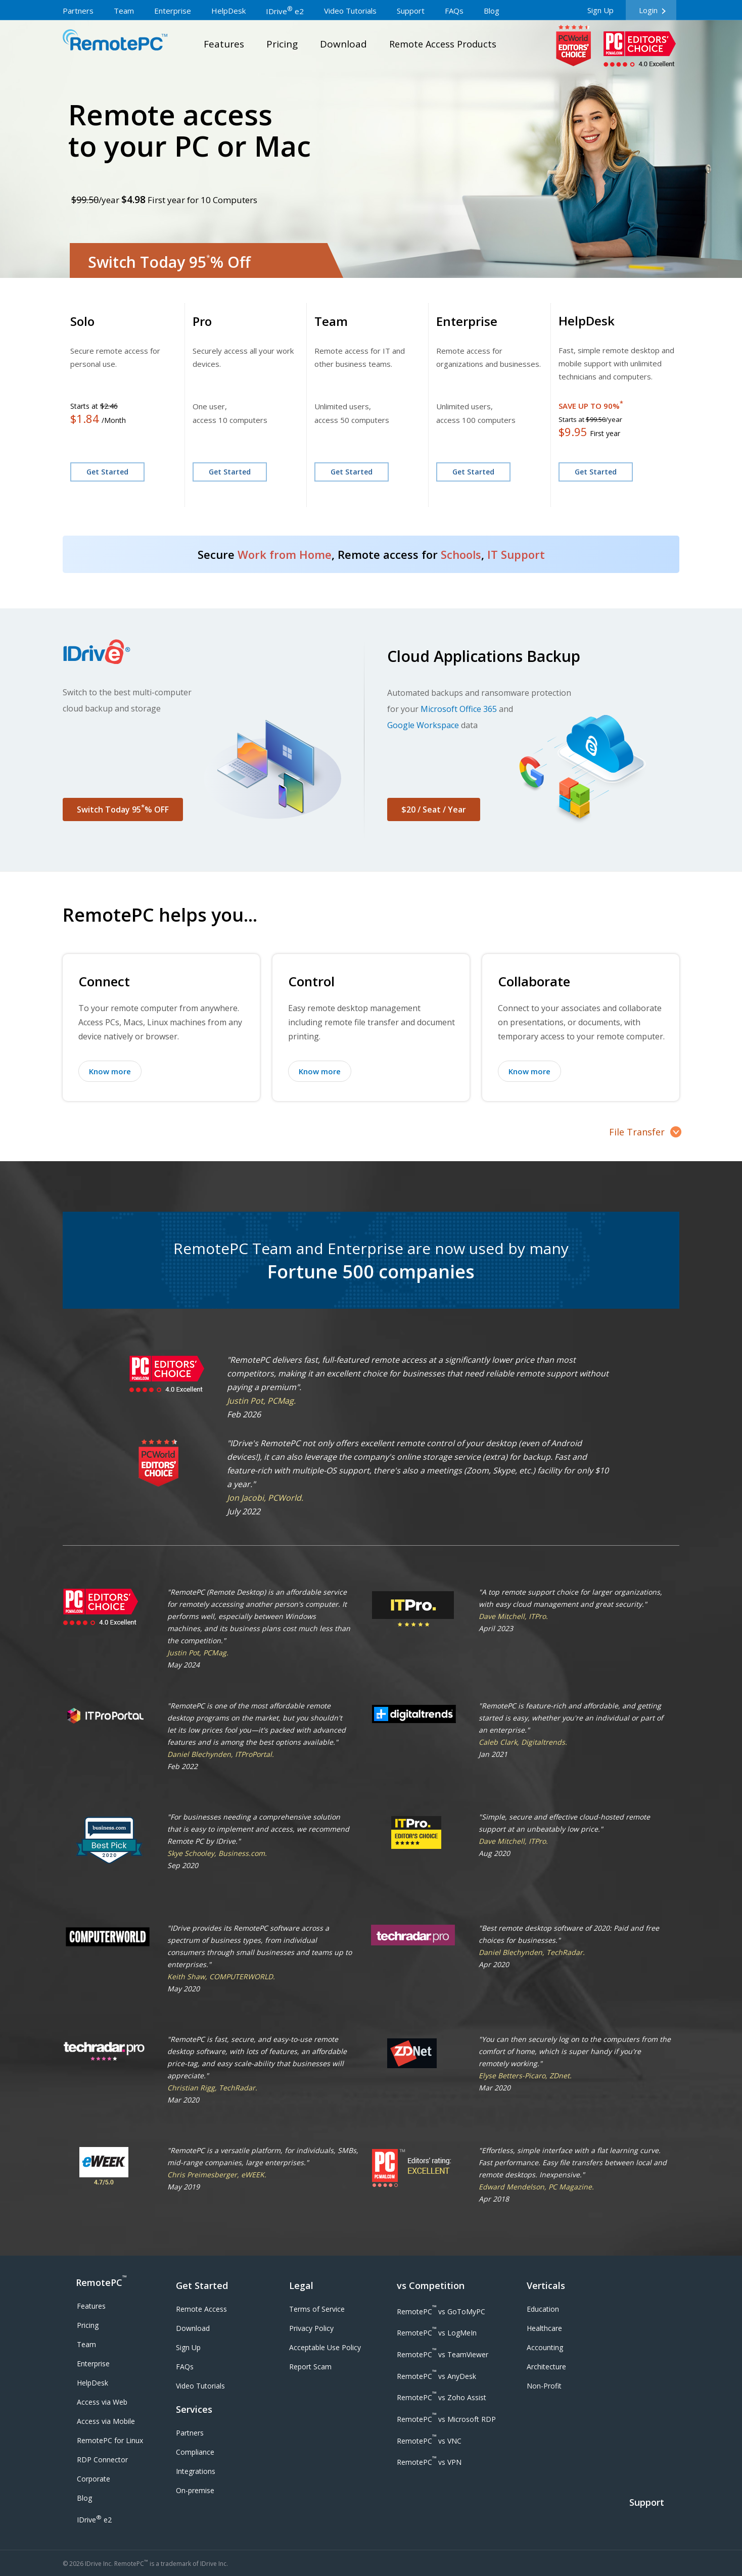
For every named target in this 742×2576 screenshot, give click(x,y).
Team (86, 2344)
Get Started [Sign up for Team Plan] (352, 471)
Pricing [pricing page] (282, 44)
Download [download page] (343, 44)
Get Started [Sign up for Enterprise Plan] (473, 471)
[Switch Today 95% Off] (207, 264)
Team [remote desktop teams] (124, 11)
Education (543, 2309)
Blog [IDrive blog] (491, 11)
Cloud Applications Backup (483, 656)
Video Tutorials (200, 2386)
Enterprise (93, 2363)
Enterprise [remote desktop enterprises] (172, 11)
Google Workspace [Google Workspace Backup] (423, 725)
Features (91, 2306)
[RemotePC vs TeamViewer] (442, 2353)
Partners (190, 2433)
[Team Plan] (340, 321)
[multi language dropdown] (550, 5)
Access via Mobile (106, 2421)
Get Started (202, 2285)
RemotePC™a (115, 42)
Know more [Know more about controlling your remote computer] (320, 1071)
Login (648, 10)
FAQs (185, 2366)
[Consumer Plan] (110, 321)
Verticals (546, 2285)
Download (193, 2328)
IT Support (516, 554)
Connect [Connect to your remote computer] (104, 981)
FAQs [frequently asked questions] (454, 11)
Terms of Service (317, 2309)
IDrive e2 (94, 2518)
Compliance (195, 2452)
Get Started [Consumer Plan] (107, 471)
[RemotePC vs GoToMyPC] (441, 2310)
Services (194, 2409)
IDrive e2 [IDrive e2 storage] (285, 11)
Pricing (88, 2325)
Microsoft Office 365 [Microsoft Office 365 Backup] (459, 708)
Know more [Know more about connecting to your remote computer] (110, 1071)
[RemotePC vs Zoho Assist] (441, 2397)
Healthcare (544, 2328)
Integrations (195, 2471)
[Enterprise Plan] (477, 321)
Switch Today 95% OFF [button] (123, 808)
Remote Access (201, 2309)
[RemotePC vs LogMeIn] (437, 2332)
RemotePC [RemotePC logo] (101, 2281)
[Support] (648, 2514)
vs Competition (431, 2285)
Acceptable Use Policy (325, 2347)
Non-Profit (544, 2386)
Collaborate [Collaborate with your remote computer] (534, 981)
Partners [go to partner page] (78, 11)
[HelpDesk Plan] (596, 320)
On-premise (195, 2490)
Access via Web (102, 2402)
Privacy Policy (311, 2328)
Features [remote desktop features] (224, 44)
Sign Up (600, 10)
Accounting (545, 2347)
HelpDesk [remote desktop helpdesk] (228, 11)
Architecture (546, 2366)
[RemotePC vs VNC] (429, 2440)
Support (646, 2502)
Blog (84, 2498)
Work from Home (285, 554)
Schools (461, 554)
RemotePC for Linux (110, 2440)
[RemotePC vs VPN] (429, 2461)
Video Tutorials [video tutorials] (350, 11)
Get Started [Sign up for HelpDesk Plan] (596, 471)
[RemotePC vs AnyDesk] (436, 2375)
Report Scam (310, 2366)
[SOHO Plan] (220, 321)
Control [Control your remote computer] (311, 981)
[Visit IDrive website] (211, 651)
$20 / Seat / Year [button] (433, 809)
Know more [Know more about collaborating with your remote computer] (529, 1071)
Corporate (93, 2479)
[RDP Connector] (102, 2459)
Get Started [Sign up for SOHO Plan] (230, 471)
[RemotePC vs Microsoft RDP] (446, 2418)
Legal (301, 2285)
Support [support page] (411, 11)
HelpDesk (92, 2383)
